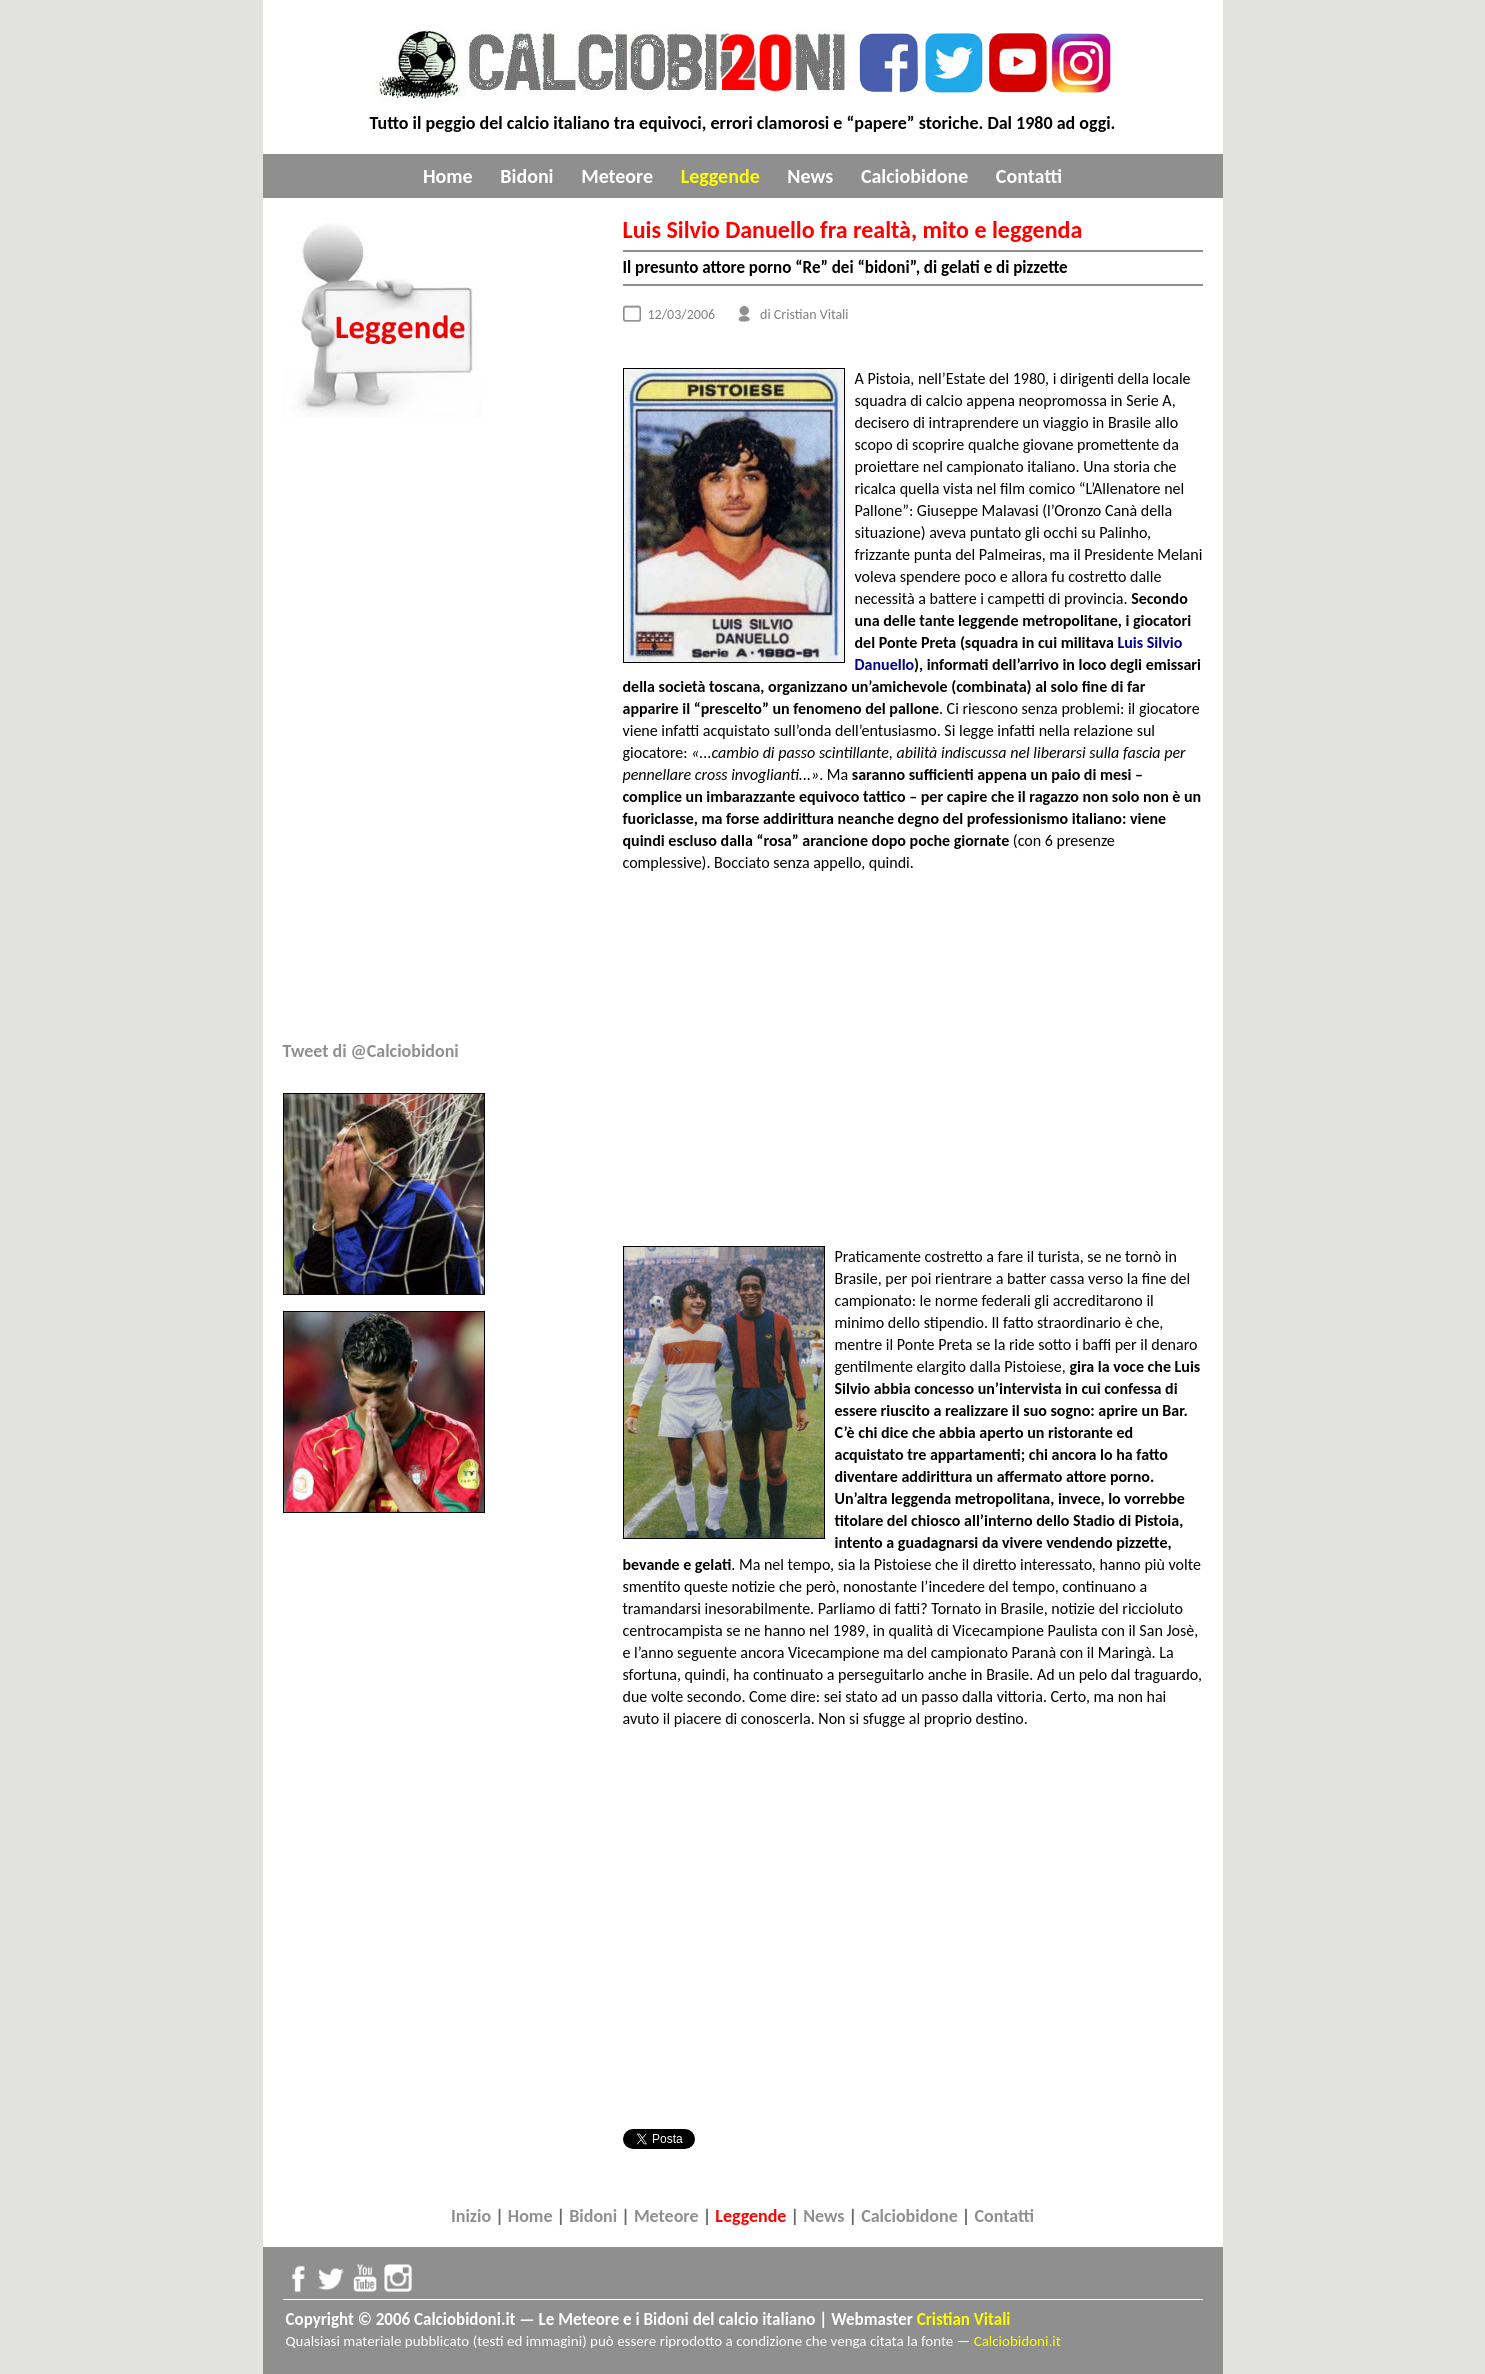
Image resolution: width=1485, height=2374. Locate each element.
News (810, 176)
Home (448, 176)
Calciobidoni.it (1017, 2341)
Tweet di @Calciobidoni (371, 1051)
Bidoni (526, 176)
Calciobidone (914, 176)
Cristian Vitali (964, 2319)
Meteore (617, 176)
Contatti (1029, 176)
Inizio (471, 2216)
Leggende (720, 176)
